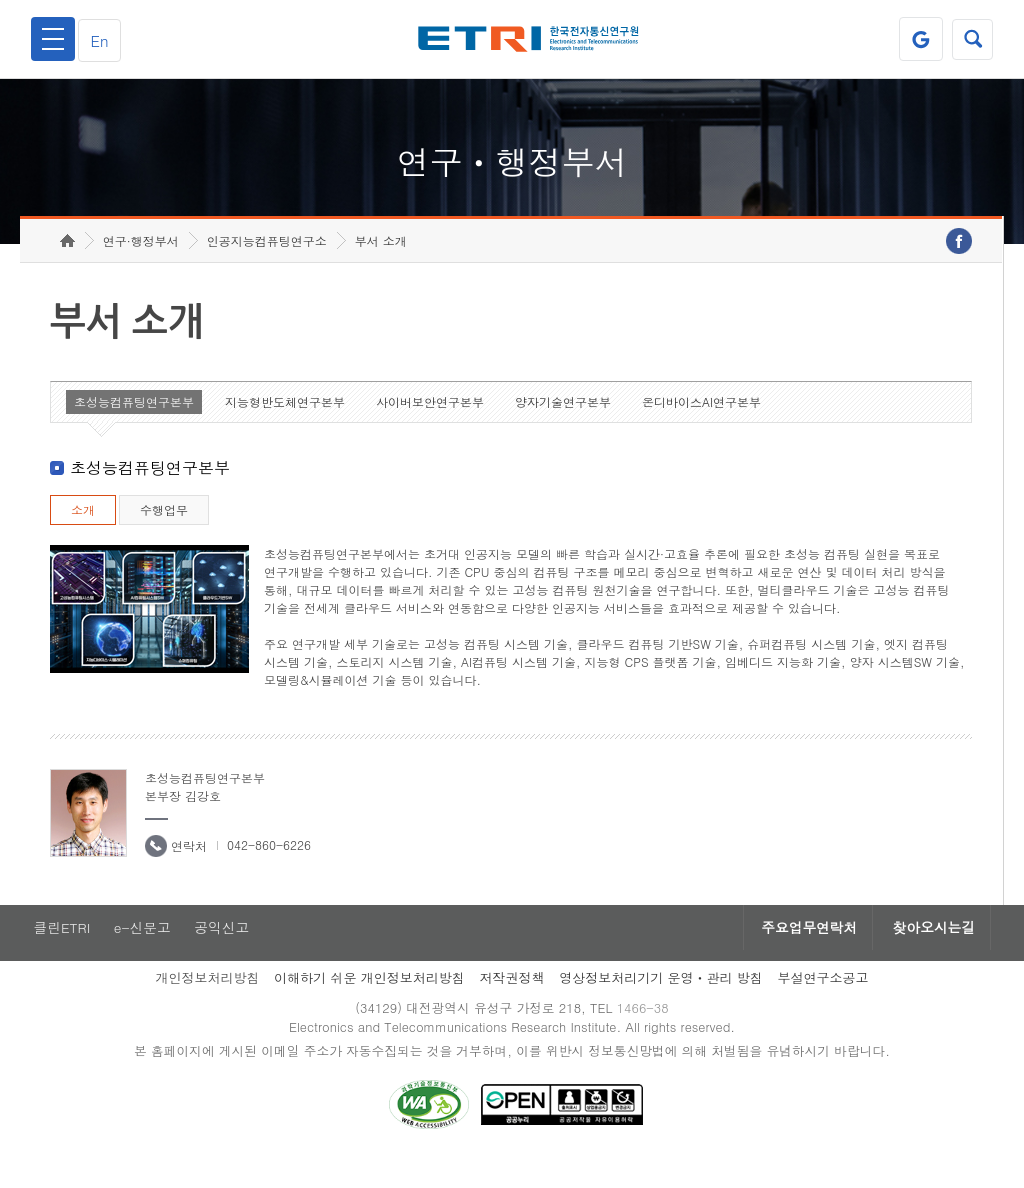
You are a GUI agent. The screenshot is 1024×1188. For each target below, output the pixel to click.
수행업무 (164, 534)
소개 (83, 534)
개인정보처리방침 (207, 1003)
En (104, 39)
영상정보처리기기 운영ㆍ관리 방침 (661, 1003)
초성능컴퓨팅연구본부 (134, 426)
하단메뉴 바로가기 (0, 0)
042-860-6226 (269, 869)
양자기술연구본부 (563, 426)
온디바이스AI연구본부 (701, 426)
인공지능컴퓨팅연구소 (267, 265)
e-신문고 (143, 953)
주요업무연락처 (798, 953)
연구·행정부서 (141, 265)
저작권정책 (511, 1003)
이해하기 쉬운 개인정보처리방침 (369, 1003)
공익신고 (225, 953)
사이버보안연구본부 (430, 426)
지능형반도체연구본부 (285, 426)
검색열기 (971, 39)
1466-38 (645, 1034)
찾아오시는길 (930, 953)
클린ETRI (60, 953)
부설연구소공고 (823, 1003)
